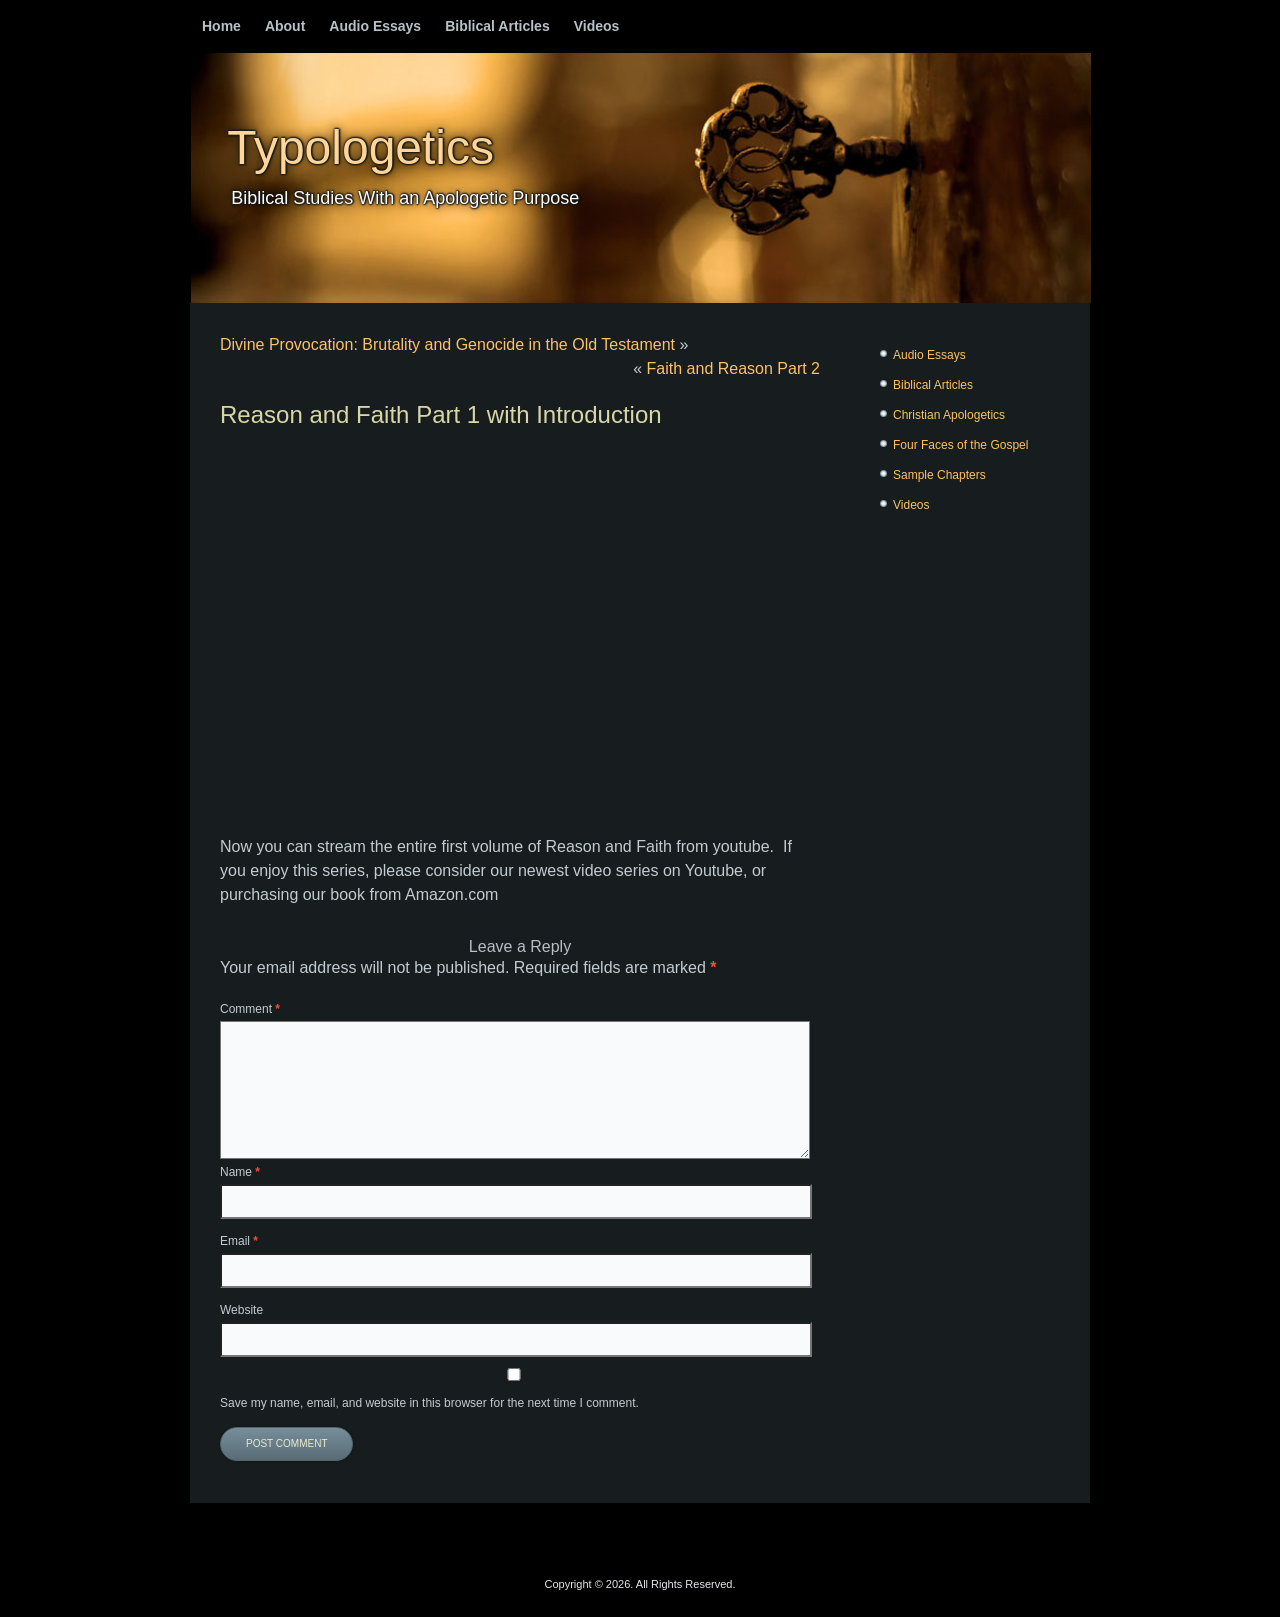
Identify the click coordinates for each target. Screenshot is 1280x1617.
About (285, 26)
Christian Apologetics (949, 415)
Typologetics (360, 147)
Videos (597, 26)
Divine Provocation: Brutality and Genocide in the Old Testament (447, 344)
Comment (250, 1009)
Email (239, 1241)
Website (241, 1310)
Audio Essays (375, 26)
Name (240, 1172)
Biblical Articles (497, 26)
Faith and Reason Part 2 (733, 368)
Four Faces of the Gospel (960, 445)
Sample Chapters (939, 475)
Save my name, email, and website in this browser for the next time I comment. (429, 1403)
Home (221, 26)
